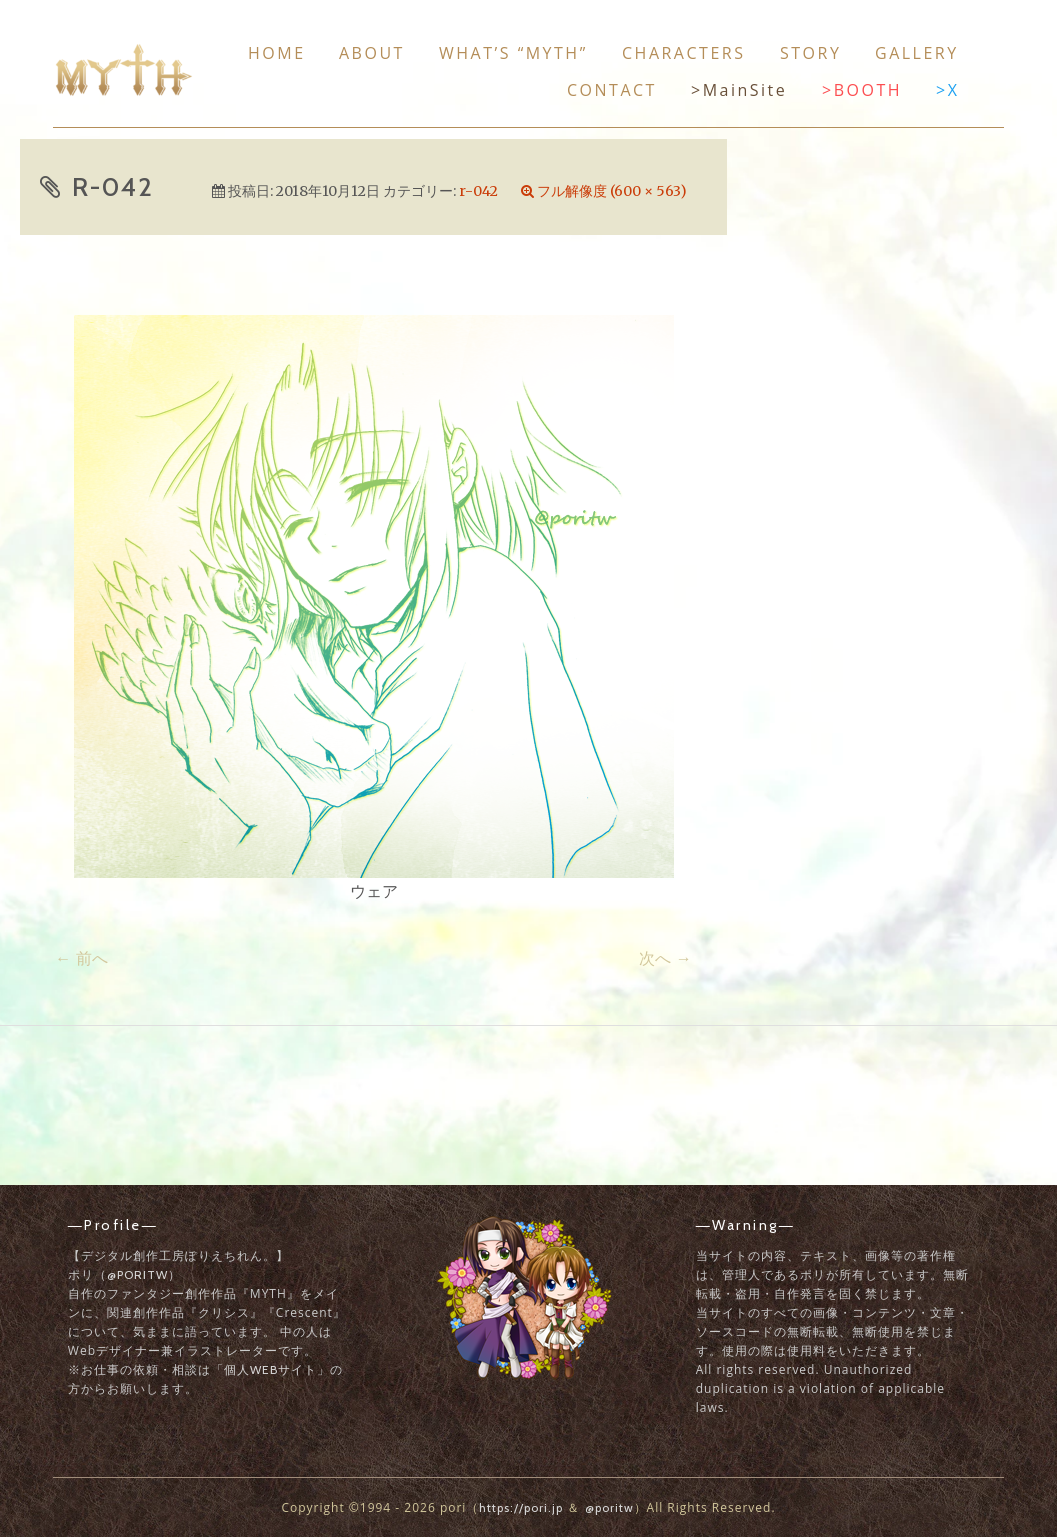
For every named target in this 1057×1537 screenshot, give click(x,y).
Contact (612, 90)
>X (947, 90)
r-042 (478, 191)
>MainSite (739, 90)
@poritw (137, 1274)
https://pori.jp (521, 1507)
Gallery (917, 53)
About (372, 53)
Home (277, 53)
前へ (81, 958)
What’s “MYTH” (513, 53)
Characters (683, 53)
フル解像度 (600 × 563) (612, 191)
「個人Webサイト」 (270, 1369)
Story (810, 53)
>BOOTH (862, 90)
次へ (665, 958)
